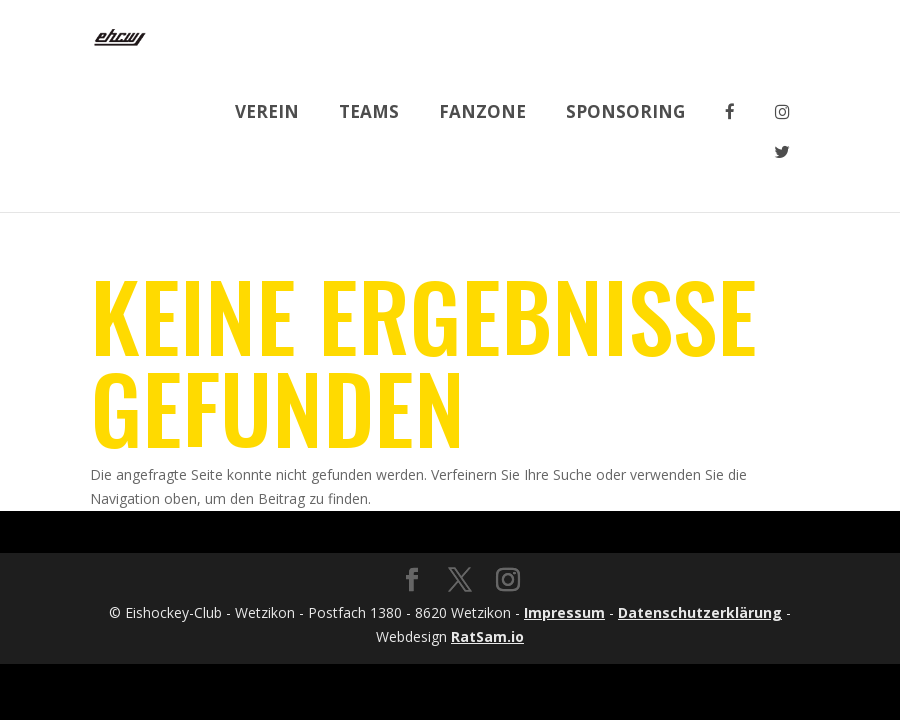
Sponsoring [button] (625, 111)
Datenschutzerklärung (700, 612)
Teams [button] (369, 111)
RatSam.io (487, 636)
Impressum (564, 612)
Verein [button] (267, 111)
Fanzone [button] (482, 111)
